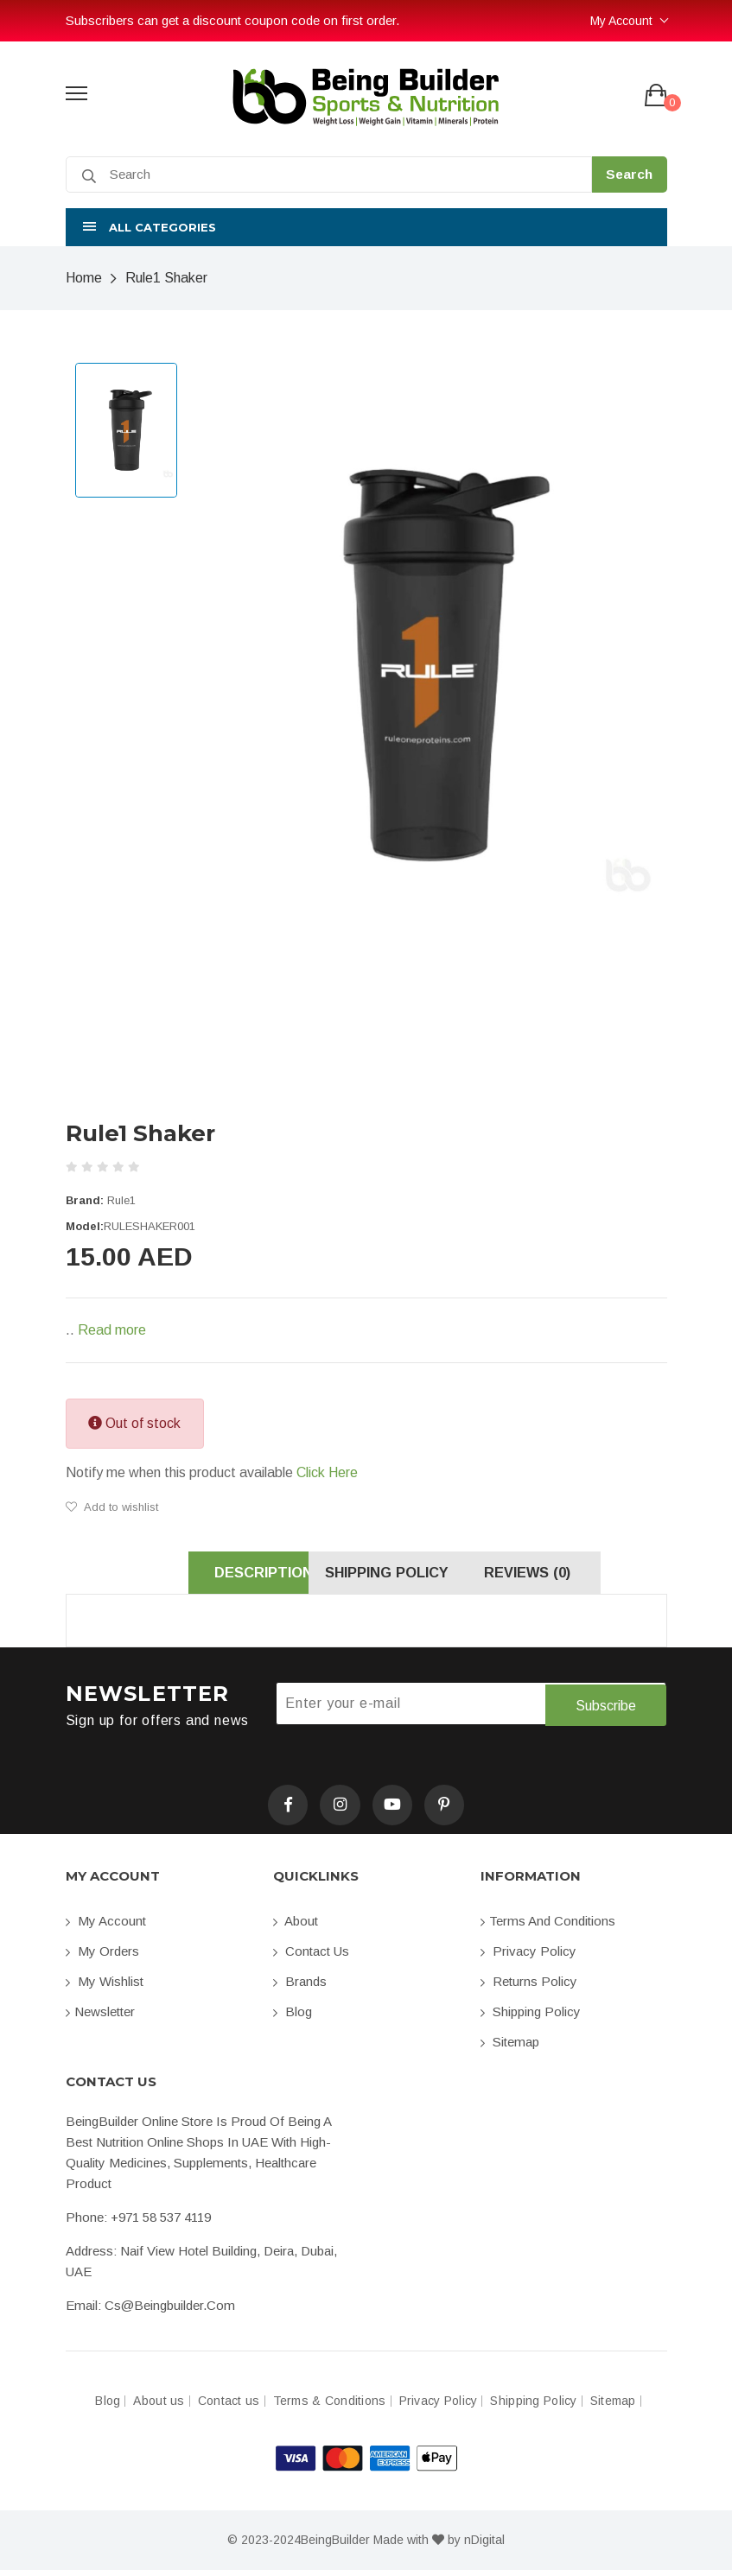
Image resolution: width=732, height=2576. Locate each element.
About (295, 1926)
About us (158, 2407)
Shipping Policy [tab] (366, 1574)
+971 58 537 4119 (161, 2223)
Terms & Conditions (329, 2407)
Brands (300, 1987)
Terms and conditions (548, 1926)
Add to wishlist (112, 1507)
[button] (366, 227)
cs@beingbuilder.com (170, 2311)
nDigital (484, 2546)
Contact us (311, 1957)
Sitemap (510, 2047)
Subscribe (605, 1708)
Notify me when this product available (212, 1472)
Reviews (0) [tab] (547, 1574)
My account (106, 1926)
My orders (102, 1957)
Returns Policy (529, 1987)
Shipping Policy (531, 2017)
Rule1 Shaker (166, 277)
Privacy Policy (528, 1957)
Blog (292, 2017)
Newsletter (100, 2017)
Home (84, 277)
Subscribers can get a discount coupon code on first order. (232, 20)
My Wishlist (104, 1987)
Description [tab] (184, 1574)
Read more (112, 1330)
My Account (621, 21)
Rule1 (121, 1200)
